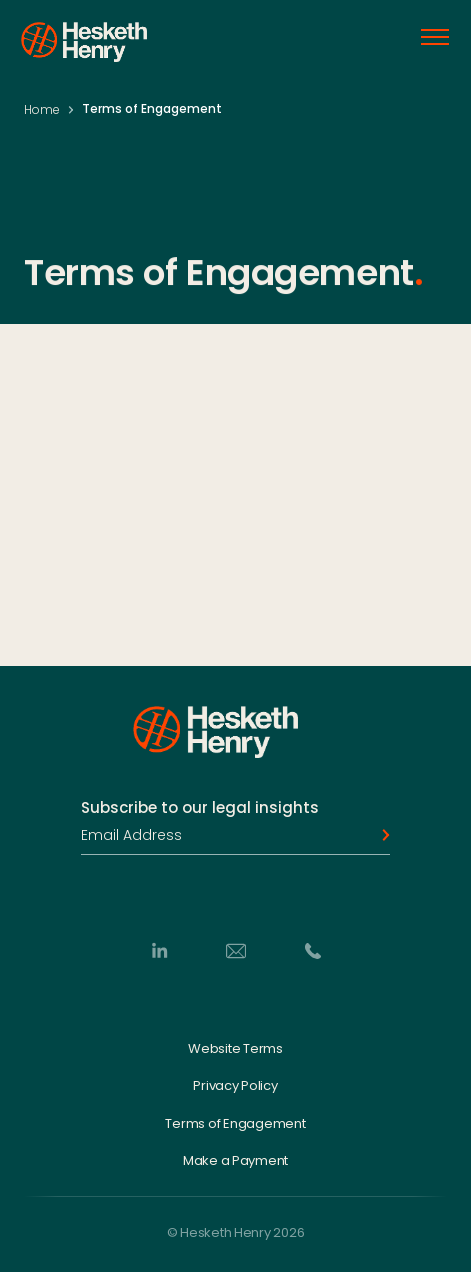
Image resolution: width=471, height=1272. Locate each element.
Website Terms (235, 1048)
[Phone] (313, 950)
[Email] (236, 950)
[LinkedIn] (159, 950)
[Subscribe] (380, 835)
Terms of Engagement (235, 1124)
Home (42, 109)
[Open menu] (435, 37)
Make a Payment (235, 1161)
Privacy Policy (235, 1086)
